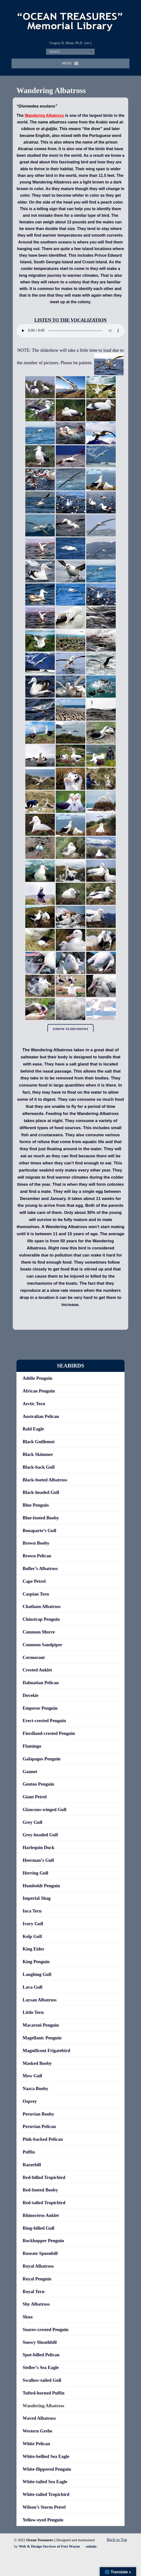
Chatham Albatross (42, 1606)
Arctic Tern (34, 1403)
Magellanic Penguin (42, 2037)
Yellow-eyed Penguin (43, 2519)
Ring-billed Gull (38, 2228)
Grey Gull (32, 1822)
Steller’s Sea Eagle (41, 2367)
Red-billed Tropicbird (44, 2177)
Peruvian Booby (38, 2113)
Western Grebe (37, 2430)
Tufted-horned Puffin (43, 2392)
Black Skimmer (38, 1454)
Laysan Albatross (39, 1999)
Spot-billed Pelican (41, 2354)
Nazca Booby (35, 2088)
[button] (67, 63)
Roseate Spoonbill (40, 2253)
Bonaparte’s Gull (39, 1530)
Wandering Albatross (43, 2405)
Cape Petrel (34, 1581)
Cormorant (34, 1657)
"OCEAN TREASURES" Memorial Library (70, 19)
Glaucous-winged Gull (44, 1809)
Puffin (29, 2151)
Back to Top (117, 2539)
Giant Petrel (35, 1796)
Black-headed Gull (41, 1492)
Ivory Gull (33, 1923)
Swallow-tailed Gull (42, 2380)
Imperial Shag (37, 1898)
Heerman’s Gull (38, 1860)
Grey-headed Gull (40, 1834)
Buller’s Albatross (40, 1568)
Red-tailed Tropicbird (44, 2202)
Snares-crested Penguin (46, 2329)
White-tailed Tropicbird (46, 2494)
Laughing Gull (37, 1974)
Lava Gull (32, 1987)
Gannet (30, 1771)
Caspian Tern (36, 1593)
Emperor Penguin (40, 1708)
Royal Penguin (37, 2278)
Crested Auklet (37, 1669)
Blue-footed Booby (41, 1517)
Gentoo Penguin (38, 1784)
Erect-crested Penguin (44, 1720)
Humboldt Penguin (41, 1885)
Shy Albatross (36, 2304)
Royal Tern (33, 2291)
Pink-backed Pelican (43, 2139)
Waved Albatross (39, 2418)
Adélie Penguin (37, 1378)
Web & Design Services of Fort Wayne (49, 2546)
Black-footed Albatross (45, 1479)
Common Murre (39, 1631)
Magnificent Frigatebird (46, 2050)
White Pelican (36, 2443)
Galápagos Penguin (41, 1758)
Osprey (30, 2101)
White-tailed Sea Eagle (45, 2481)
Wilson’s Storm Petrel (44, 2507)
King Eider (33, 1948)
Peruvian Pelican (39, 2126)
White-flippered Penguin (47, 2469)
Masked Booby (37, 2063)
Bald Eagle (33, 1428)
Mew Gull (32, 2075)
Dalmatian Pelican (41, 1682)
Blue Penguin (36, 1505)
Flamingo (32, 1746)
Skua (28, 2316)
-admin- (91, 2546)
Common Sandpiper (42, 1644)
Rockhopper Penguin (43, 2240)
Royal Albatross (38, 2266)
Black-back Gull (39, 1467)
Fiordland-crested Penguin (49, 1733)
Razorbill (32, 2164)
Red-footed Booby (40, 2189)
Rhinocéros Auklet (41, 2215)
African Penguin (39, 1390)
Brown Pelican (37, 1555)
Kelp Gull (32, 1936)
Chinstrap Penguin (41, 1619)
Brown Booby (36, 1543)
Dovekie (30, 1695)
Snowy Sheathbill (40, 2342)
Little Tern (33, 2012)
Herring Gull (35, 1872)
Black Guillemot (39, 1441)
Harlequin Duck (38, 1847)
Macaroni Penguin (41, 2025)
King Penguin (36, 1961)
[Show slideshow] (70, 1029)
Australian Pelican (41, 1416)
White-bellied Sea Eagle (46, 2456)
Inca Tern (32, 1910)
